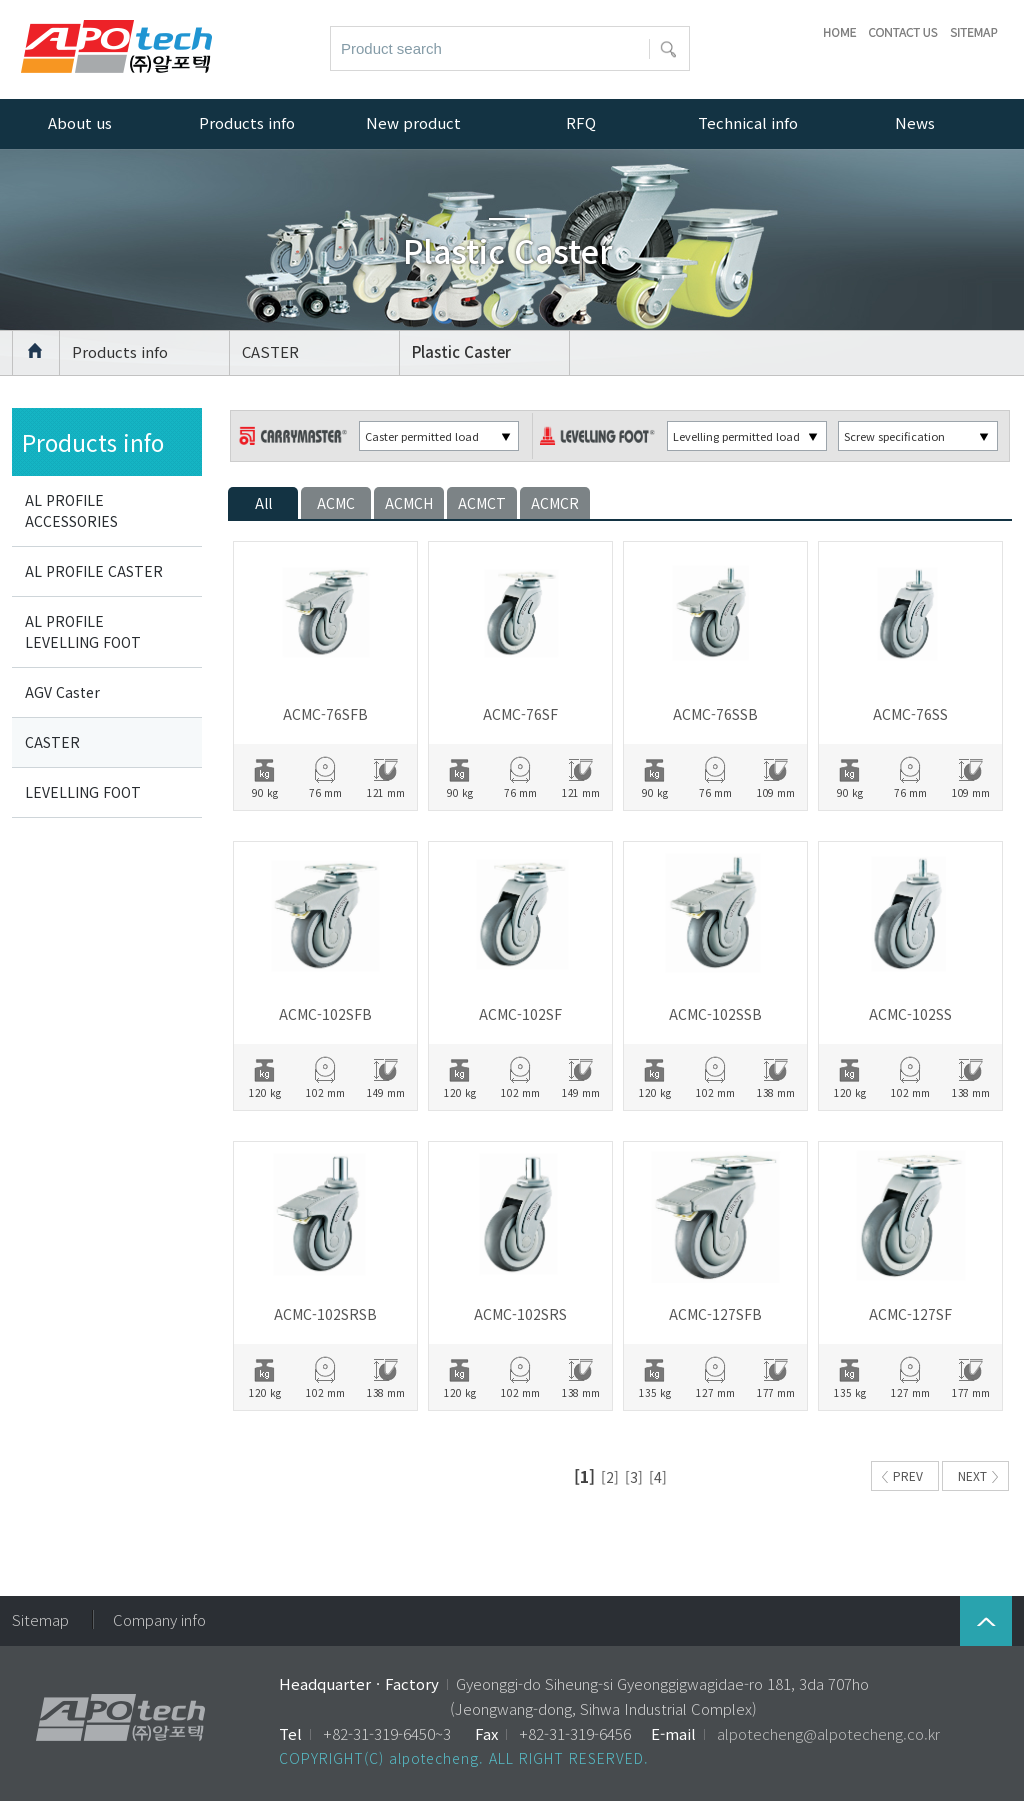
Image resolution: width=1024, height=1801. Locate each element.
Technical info (748, 122)
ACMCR (555, 503)
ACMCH (409, 503)
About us (80, 122)
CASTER (270, 351)
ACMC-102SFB (325, 1014)
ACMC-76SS (910, 714)
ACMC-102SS (910, 1014)
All (263, 503)
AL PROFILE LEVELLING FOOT (83, 631)
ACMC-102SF (520, 1014)
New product (413, 122)
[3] (634, 1477)
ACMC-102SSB (715, 1014)
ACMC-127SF (910, 1314)
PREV (902, 1475)
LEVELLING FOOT (83, 792)
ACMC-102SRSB (325, 1314)
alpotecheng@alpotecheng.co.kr (828, 1733)
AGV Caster (62, 692)
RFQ (581, 122)
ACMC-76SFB (325, 714)
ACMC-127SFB (715, 1314)
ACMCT (482, 503)
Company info (159, 1619)
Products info (120, 351)
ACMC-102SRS (520, 1314)
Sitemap (40, 1619)
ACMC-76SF (520, 714)
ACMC (336, 503)
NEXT (978, 1475)
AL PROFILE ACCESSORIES (71, 510)
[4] (658, 1477)
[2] (610, 1477)
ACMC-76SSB (715, 714)
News (915, 122)
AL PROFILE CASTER (94, 571)
